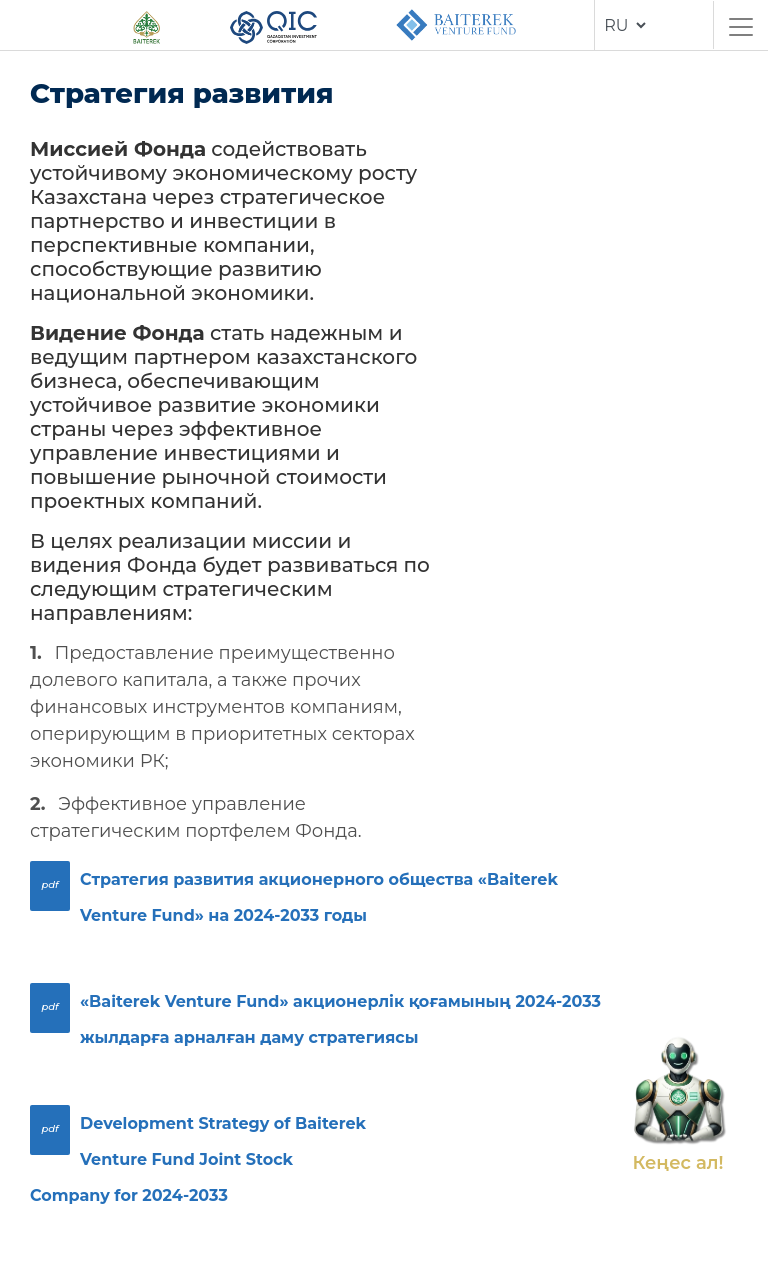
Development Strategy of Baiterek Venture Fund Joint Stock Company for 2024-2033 (198, 1159)
